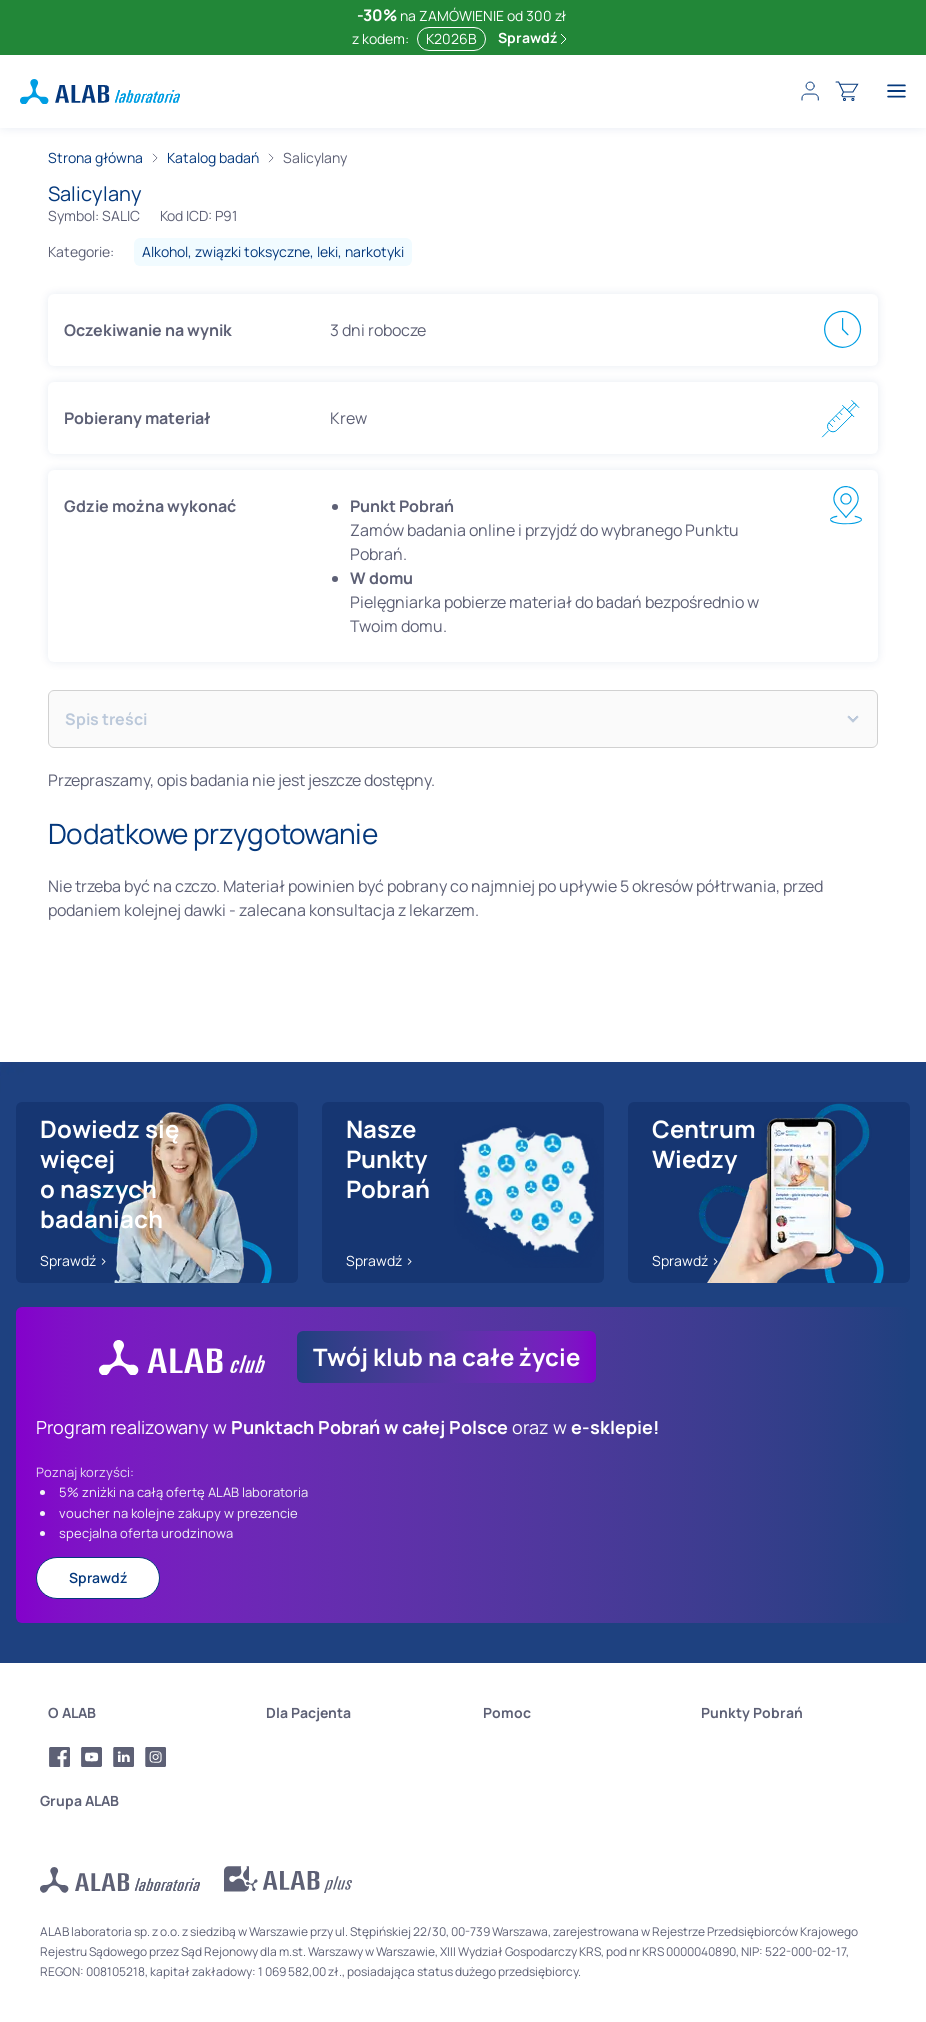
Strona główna (95, 157)
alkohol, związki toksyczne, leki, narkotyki (273, 251)
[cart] (847, 91)
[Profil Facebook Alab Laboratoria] (60, 1757)
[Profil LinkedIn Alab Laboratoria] (124, 1757)
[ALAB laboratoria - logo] (100, 91)
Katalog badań (213, 157)
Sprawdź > (74, 1260)
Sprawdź (532, 37)
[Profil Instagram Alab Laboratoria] (156, 1757)
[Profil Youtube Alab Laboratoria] (92, 1757)
